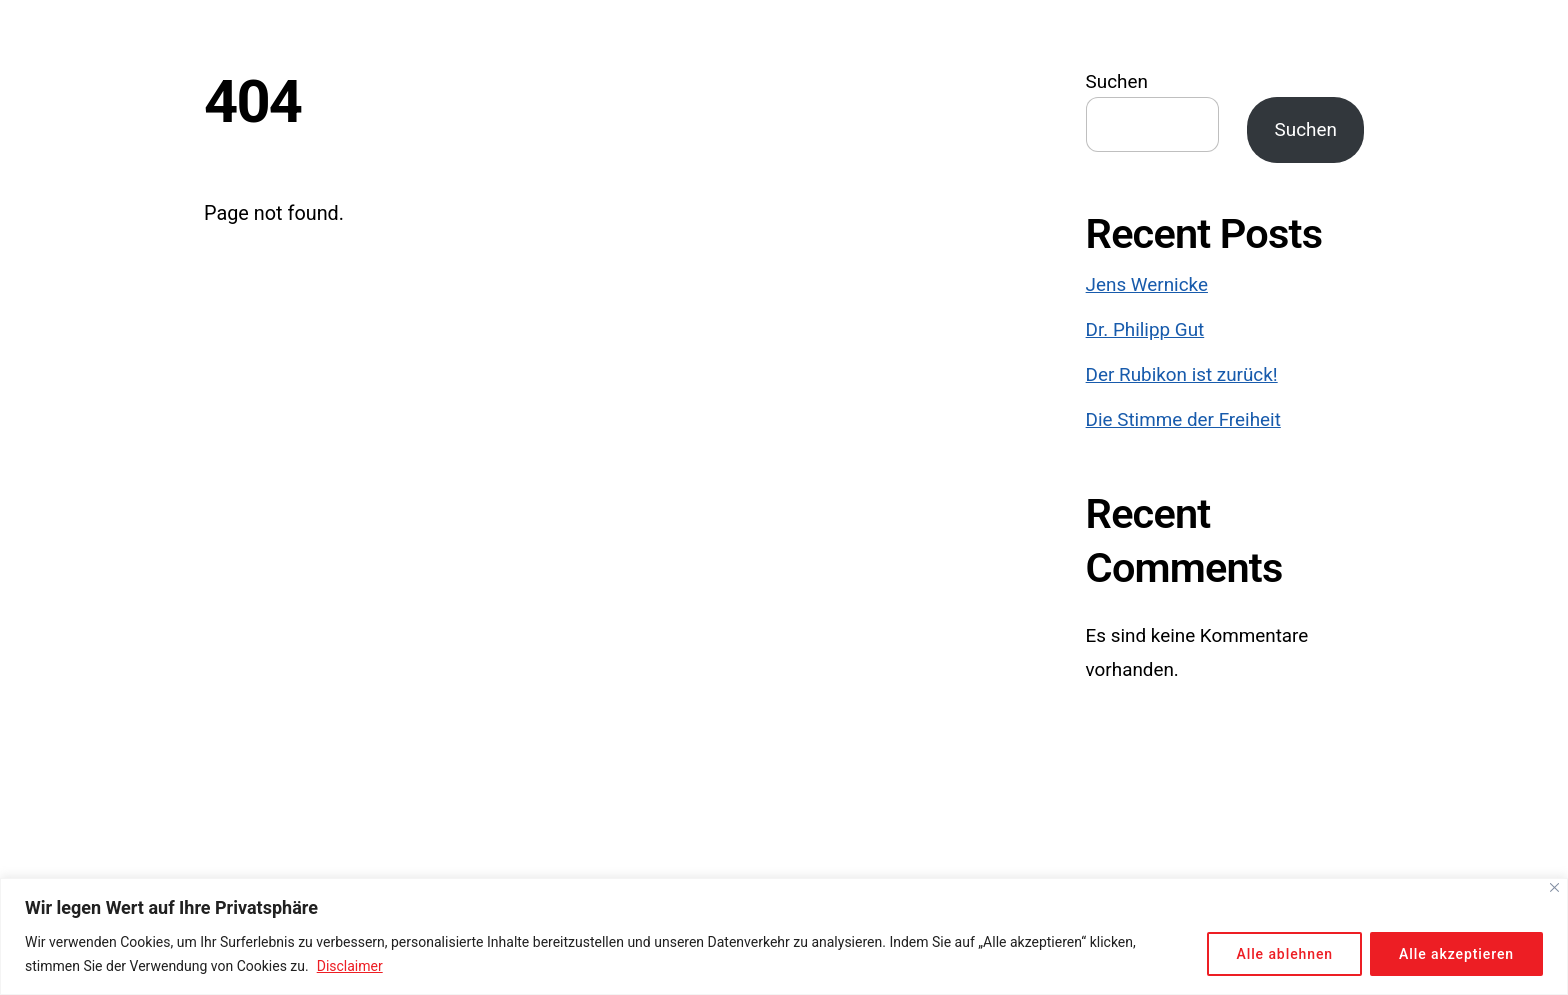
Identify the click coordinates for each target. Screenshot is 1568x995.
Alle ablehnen (1284, 954)
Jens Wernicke (1147, 285)
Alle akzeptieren (1456, 954)
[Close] (1554, 887)
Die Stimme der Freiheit (1183, 420)
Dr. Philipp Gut (1145, 330)
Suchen (1117, 82)
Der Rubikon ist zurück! (1182, 375)
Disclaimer (350, 966)
